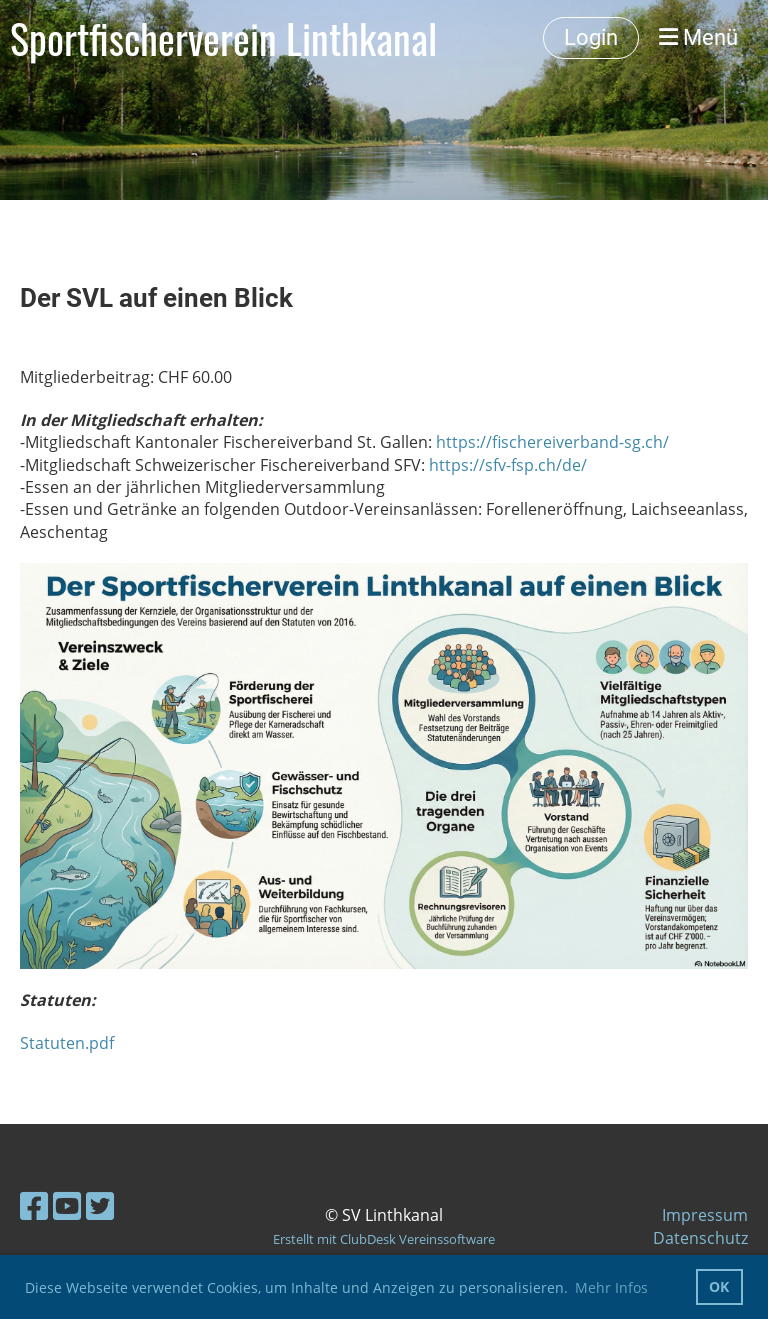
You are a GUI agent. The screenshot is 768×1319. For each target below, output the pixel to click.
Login (591, 37)
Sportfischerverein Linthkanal (223, 38)
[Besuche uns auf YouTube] (67, 1205)
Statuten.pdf (67, 1043)
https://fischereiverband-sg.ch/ (552, 442)
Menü (698, 37)
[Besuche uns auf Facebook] (34, 1205)
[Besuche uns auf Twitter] (100, 1205)
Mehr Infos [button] (611, 1287)
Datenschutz (700, 1238)
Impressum (705, 1215)
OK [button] (719, 1286)
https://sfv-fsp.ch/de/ (508, 465)
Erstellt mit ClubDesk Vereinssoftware (384, 1239)
